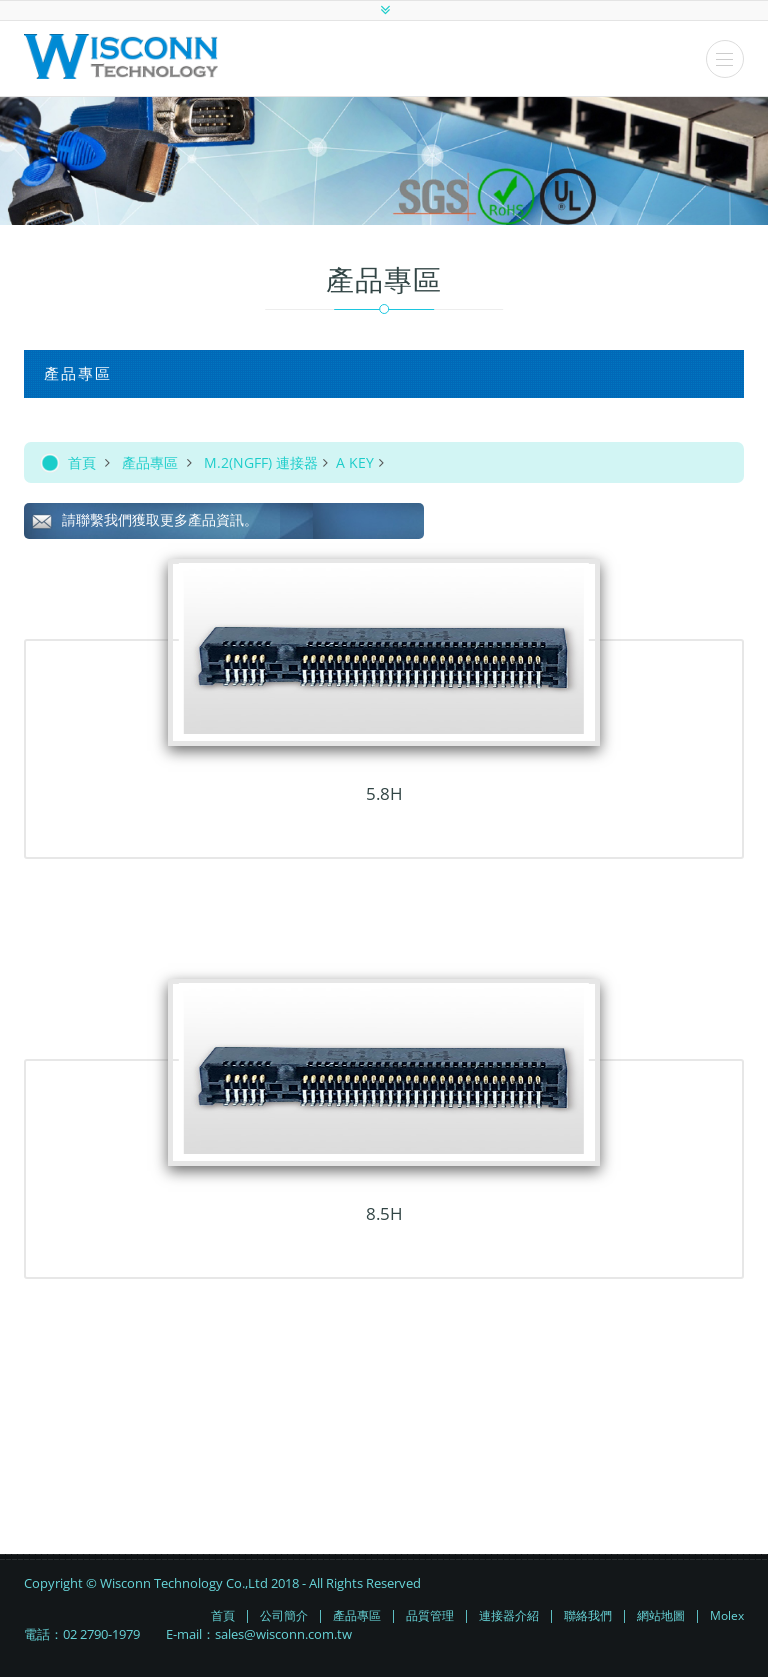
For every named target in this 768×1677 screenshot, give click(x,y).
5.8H (384, 793)
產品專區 (150, 462)
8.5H (384, 1213)
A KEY (355, 462)
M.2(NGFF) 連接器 (261, 462)
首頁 (82, 462)
